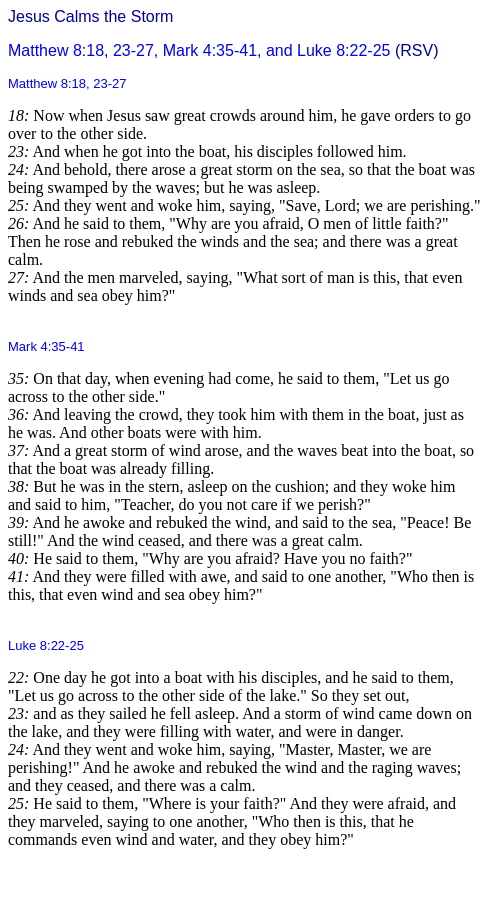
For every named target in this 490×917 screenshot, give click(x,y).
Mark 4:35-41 (46, 346)
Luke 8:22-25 (46, 645)
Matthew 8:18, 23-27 (67, 83)
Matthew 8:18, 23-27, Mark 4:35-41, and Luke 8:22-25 (199, 50)
